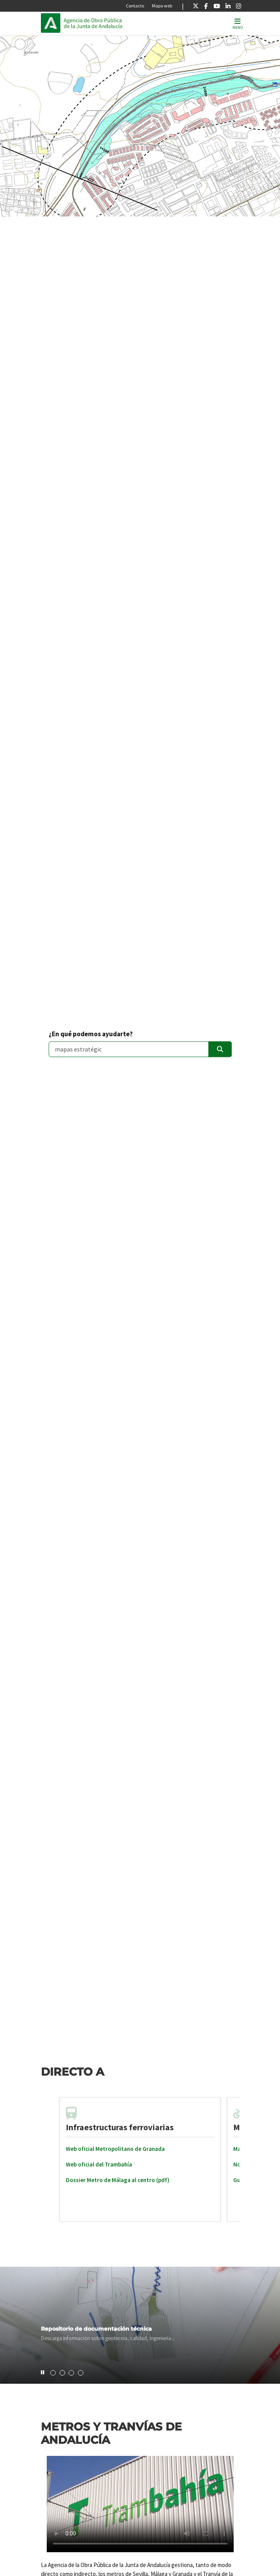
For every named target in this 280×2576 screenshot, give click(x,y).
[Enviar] (220, 1049)
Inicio (116, 23)
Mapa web (162, 6)
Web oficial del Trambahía (99, 2164)
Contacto (135, 6)
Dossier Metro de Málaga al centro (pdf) (117, 2180)
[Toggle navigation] (237, 23)
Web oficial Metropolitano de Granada (115, 2148)
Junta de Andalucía (50, 23)
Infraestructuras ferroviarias (120, 2127)
